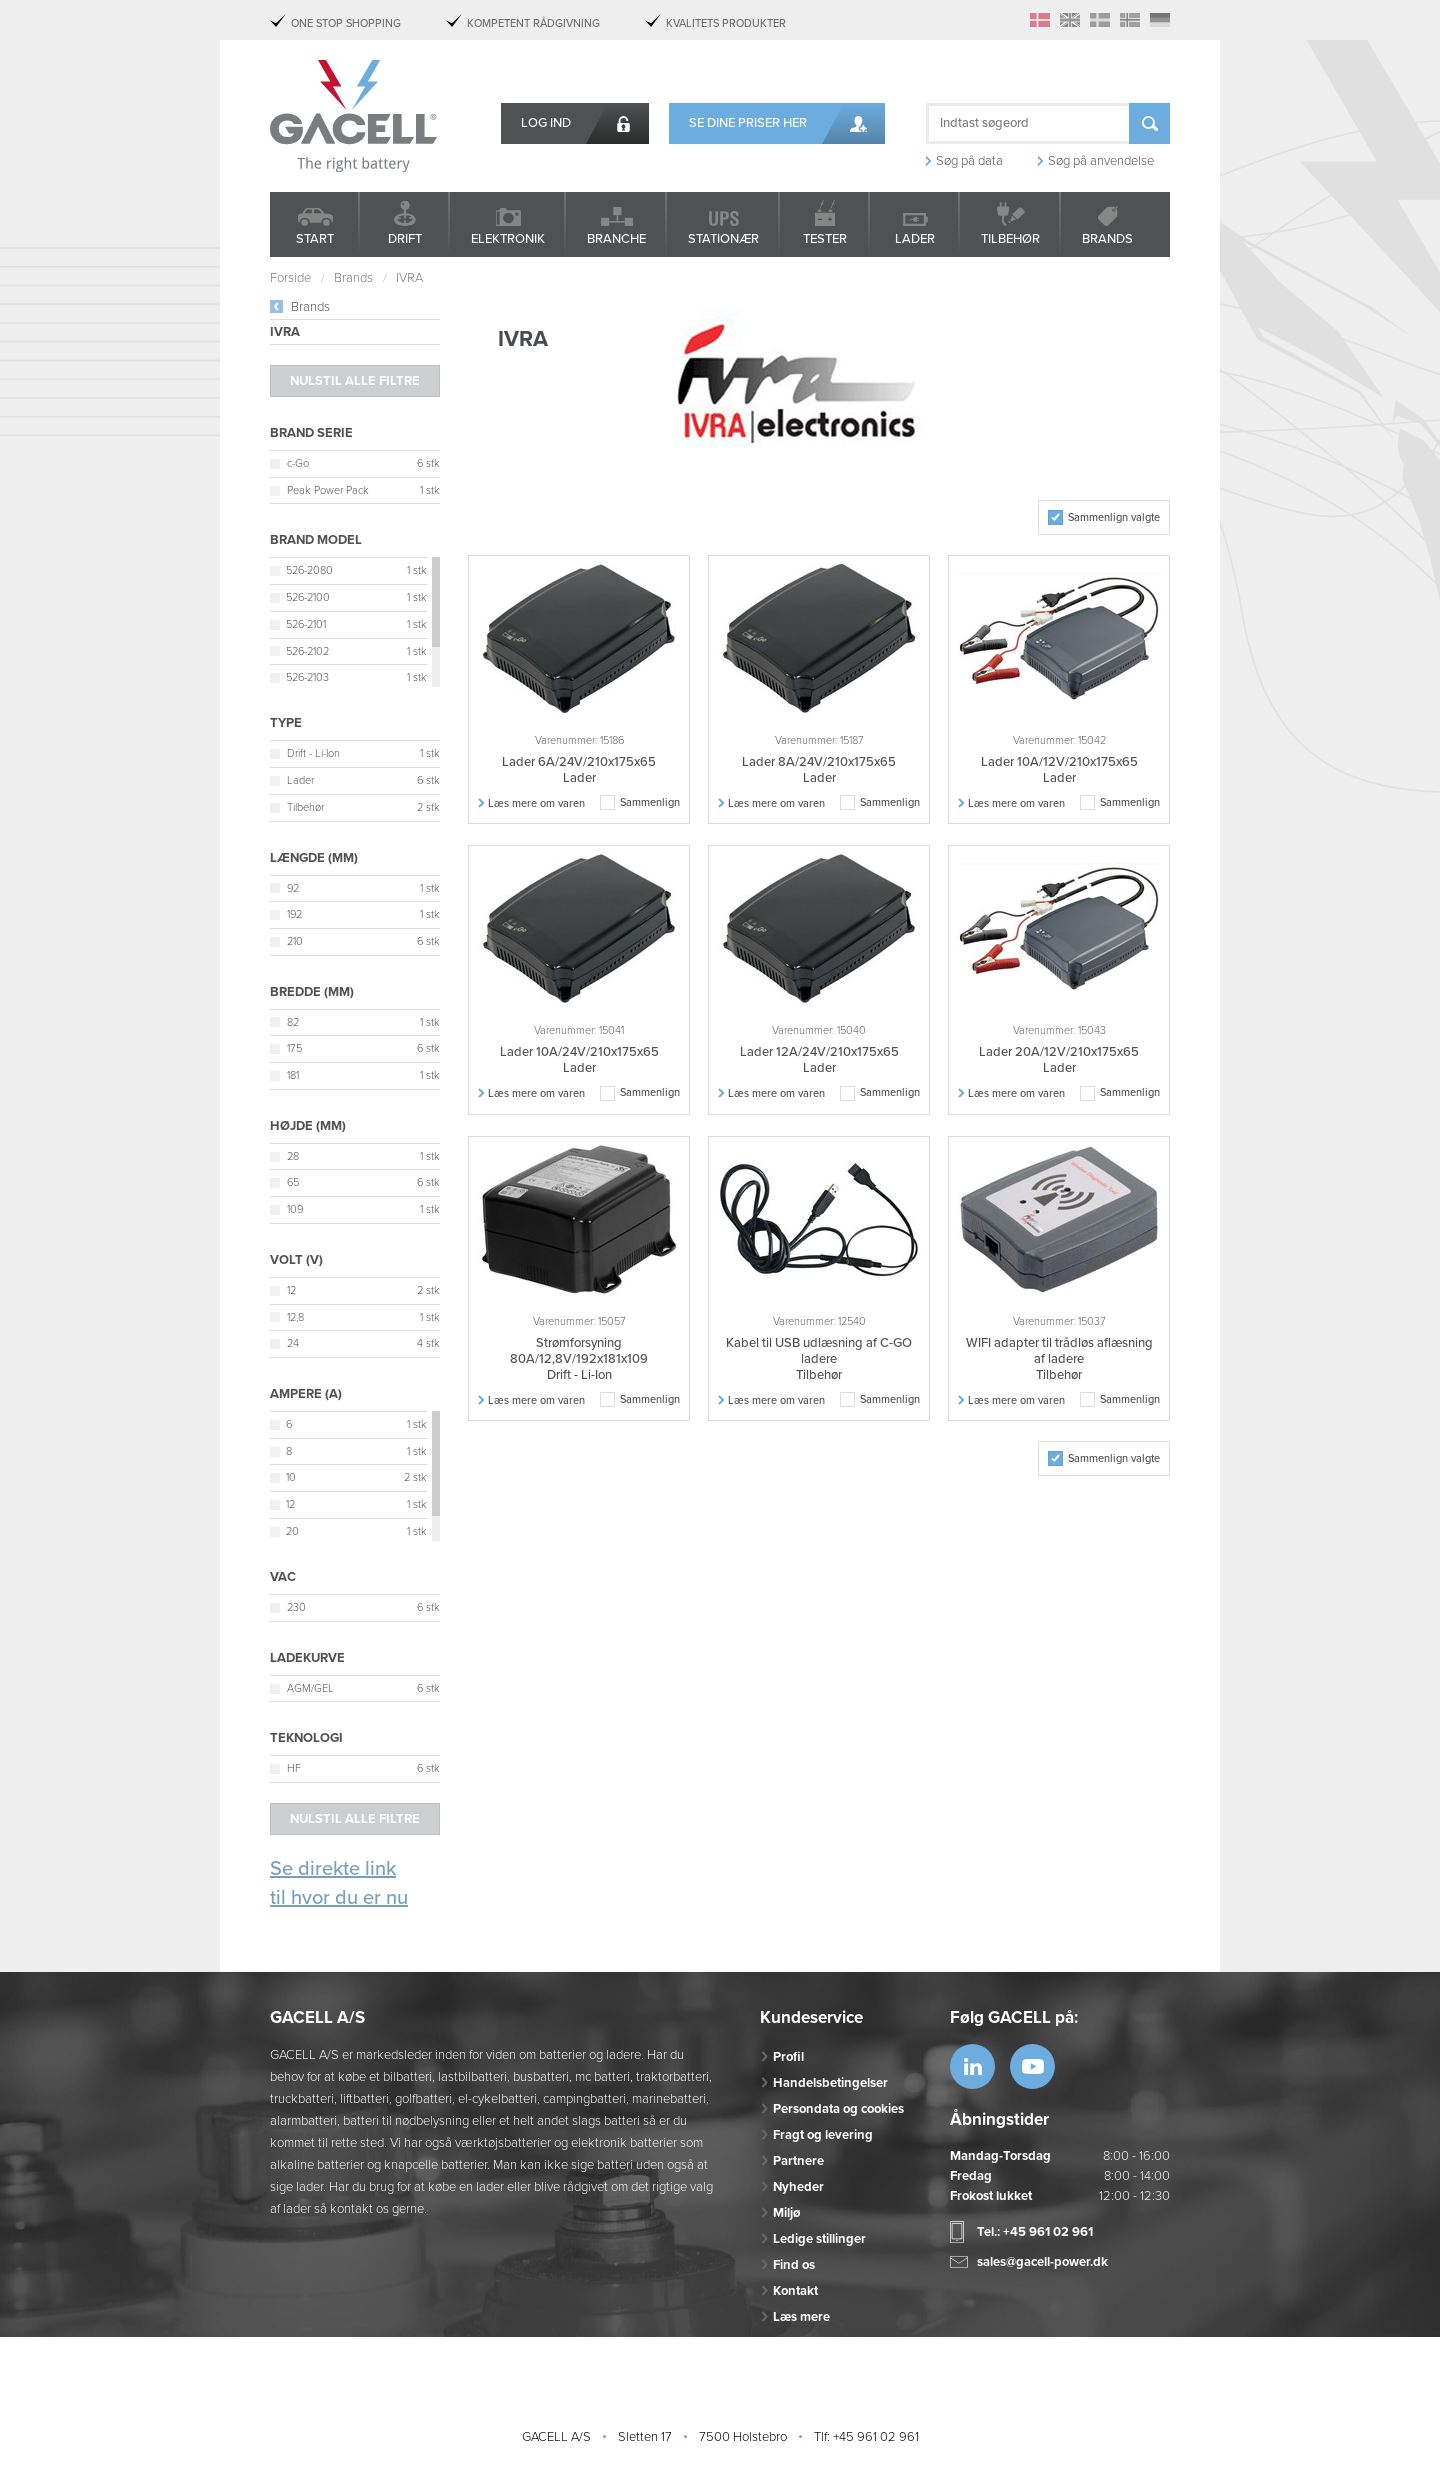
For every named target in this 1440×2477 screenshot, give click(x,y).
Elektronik (508, 239)
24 (293, 1343)
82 (293, 1022)
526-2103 (307, 677)
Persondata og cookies (838, 2109)
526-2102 (307, 651)
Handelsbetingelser (830, 2083)
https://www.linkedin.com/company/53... (972, 2066)
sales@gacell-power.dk (1042, 2262)
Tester (825, 239)
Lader (915, 239)
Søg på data (969, 161)
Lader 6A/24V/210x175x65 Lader (579, 770)
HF (294, 1768)
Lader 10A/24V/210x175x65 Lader (579, 1060)
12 (291, 1290)
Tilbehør (1010, 239)
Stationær (723, 239)
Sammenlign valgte (1114, 517)
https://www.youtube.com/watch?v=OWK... (1032, 2066)
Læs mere (801, 2317)
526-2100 (308, 597)
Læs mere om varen (536, 803)
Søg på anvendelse (1101, 161)
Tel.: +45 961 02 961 (1035, 2232)
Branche (616, 239)
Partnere (798, 2161)
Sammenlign (650, 802)
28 (293, 1156)
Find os (794, 2265)
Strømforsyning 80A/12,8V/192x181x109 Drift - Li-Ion (579, 1359)
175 (294, 1048)
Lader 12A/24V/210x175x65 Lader (819, 1060)
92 (293, 888)
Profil (788, 2057)
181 (293, 1075)
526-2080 (309, 570)
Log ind (546, 123)
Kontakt (795, 2291)
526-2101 (306, 624)
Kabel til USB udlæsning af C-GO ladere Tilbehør (819, 1359)
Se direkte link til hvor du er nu (339, 1883)
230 (296, 1607)
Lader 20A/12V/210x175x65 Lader (1059, 1060)
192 (294, 914)
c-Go (298, 463)
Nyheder (798, 2187)
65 (293, 1182)
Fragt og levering (823, 2135)
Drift (405, 239)
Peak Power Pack (328, 490)
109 (295, 1209)
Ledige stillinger (819, 2239)
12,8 (295, 1317)
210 (295, 941)
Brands (1107, 239)
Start (315, 239)
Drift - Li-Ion (313, 753)
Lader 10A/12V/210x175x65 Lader (1059, 770)
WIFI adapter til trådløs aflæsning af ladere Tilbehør (1059, 1359)
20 (292, 1531)
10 (291, 1477)
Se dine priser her (748, 123)
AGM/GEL (310, 1688)
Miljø (786, 2213)
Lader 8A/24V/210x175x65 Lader (819, 770)
